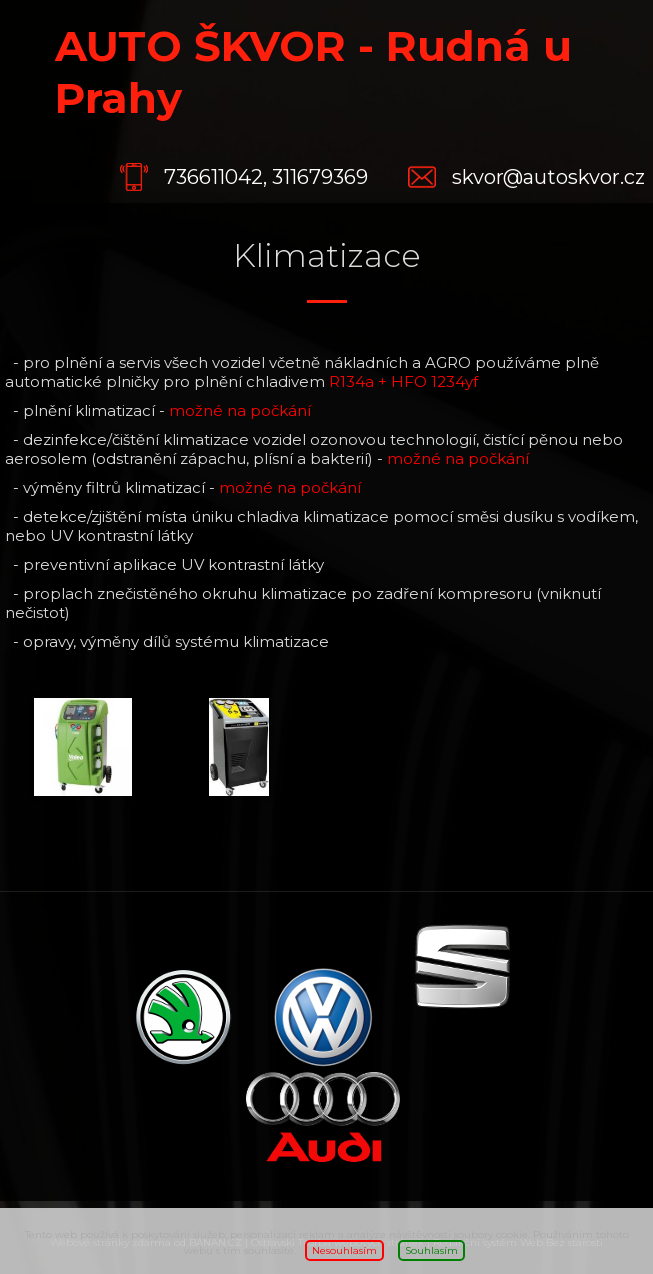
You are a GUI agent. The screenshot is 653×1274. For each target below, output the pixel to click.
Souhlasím (431, 1250)
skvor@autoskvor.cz (548, 177)
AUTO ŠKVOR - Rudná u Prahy (313, 72)
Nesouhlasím (344, 1250)
